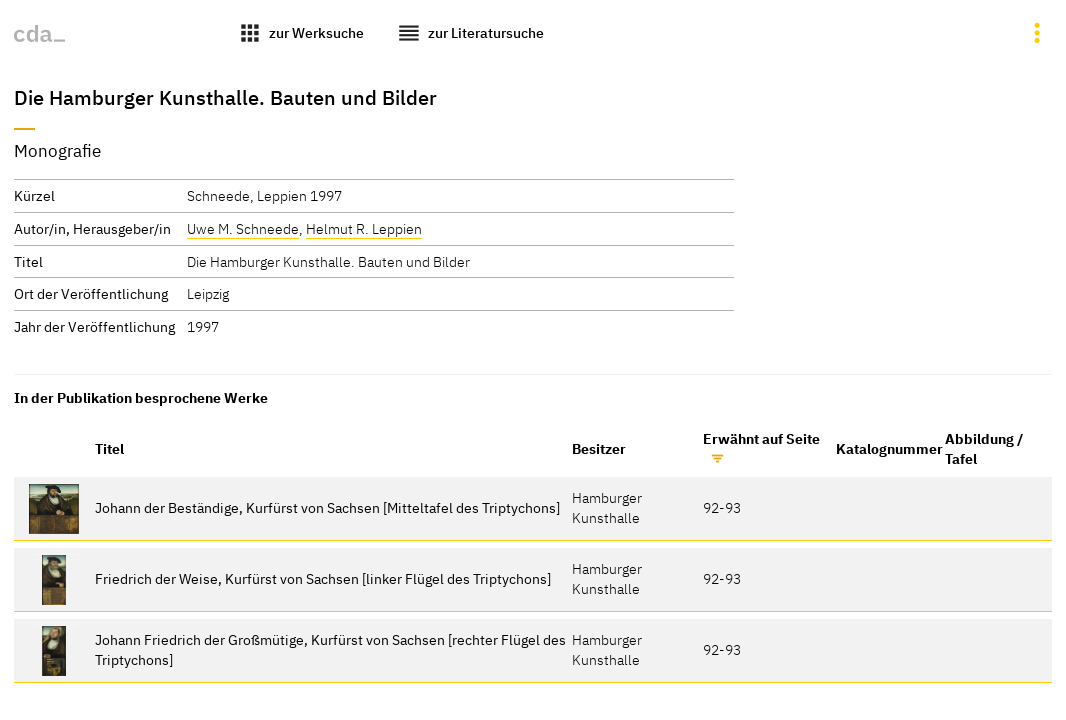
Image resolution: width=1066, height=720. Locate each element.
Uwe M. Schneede (243, 228)
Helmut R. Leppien (364, 228)
